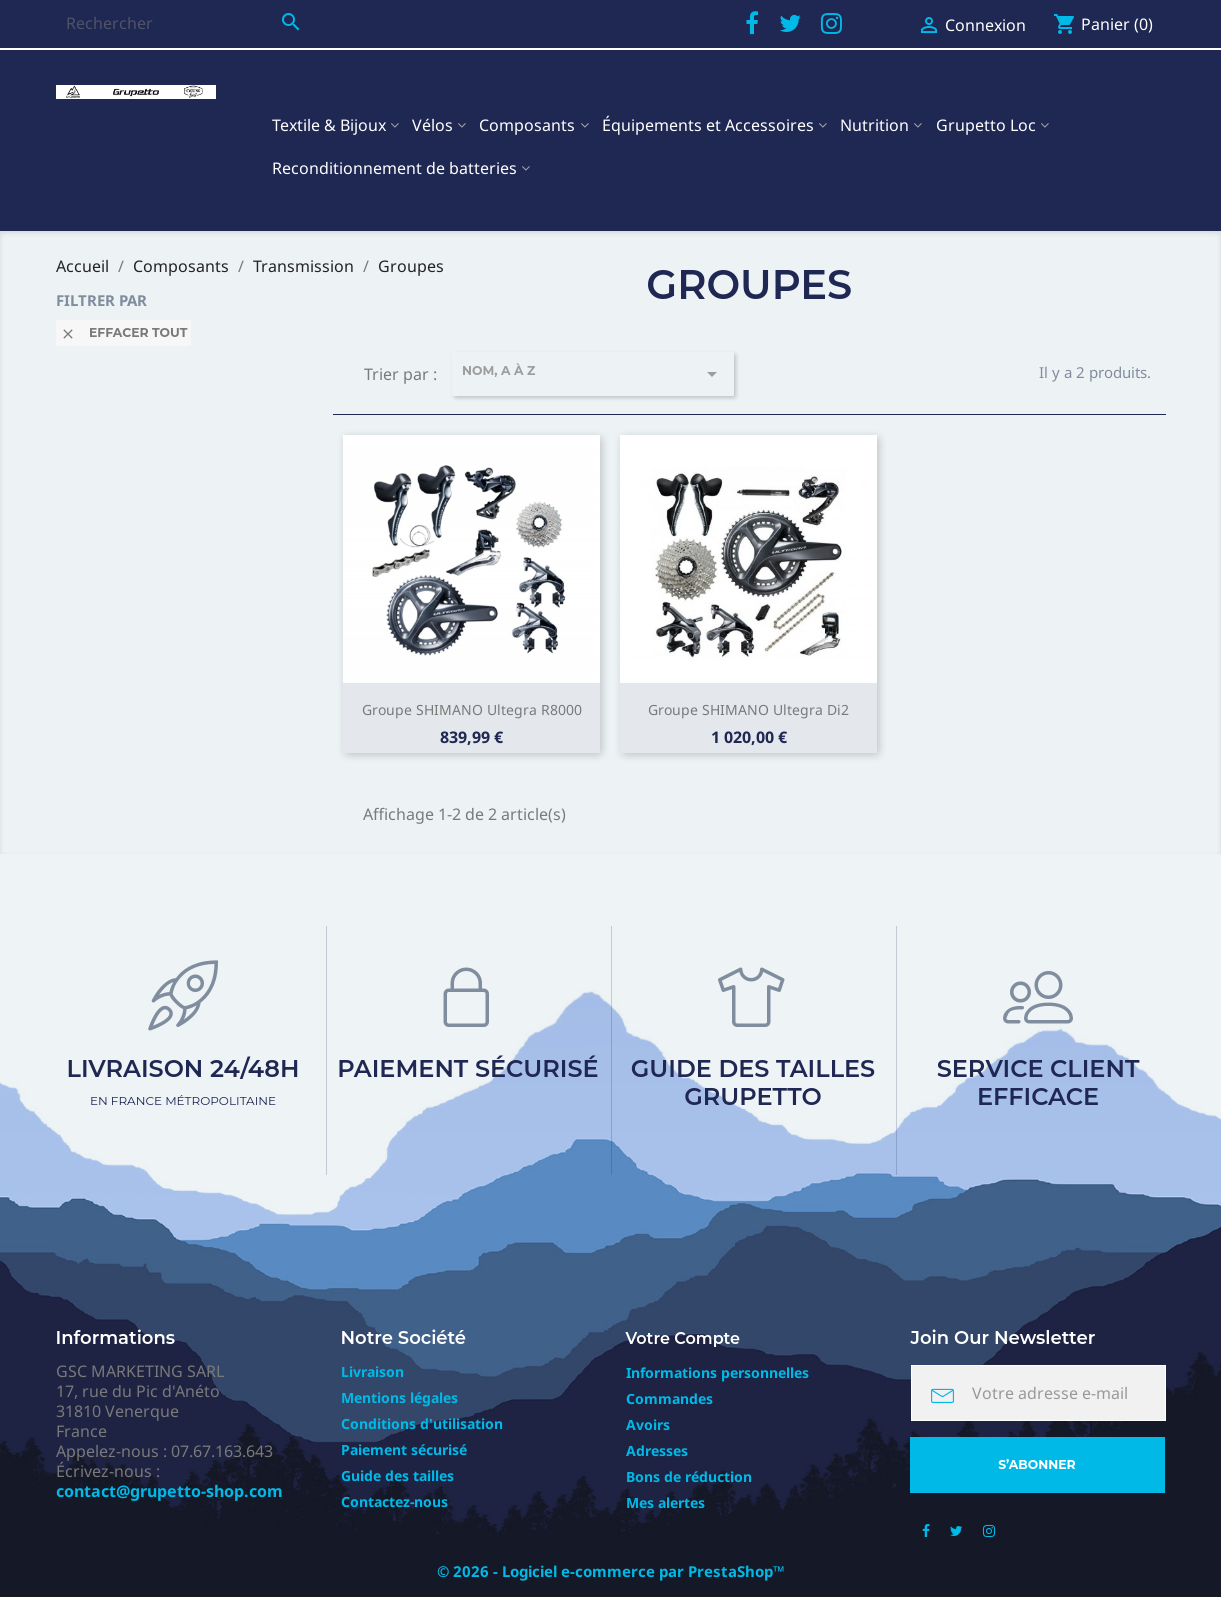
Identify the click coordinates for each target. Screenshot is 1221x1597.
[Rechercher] (183, 23)
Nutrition (874, 125)
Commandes (669, 1398)
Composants (527, 125)
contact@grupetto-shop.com (169, 1491)
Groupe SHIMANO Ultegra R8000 (472, 709)
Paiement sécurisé (467, 1068)
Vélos (432, 125)
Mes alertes (665, 1502)
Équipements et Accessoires (708, 125)
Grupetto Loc (986, 125)
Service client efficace (1038, 1082)
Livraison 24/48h (183, 1081)
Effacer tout (124, 333)
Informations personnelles (717, 1372)
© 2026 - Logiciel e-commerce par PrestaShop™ (611, 1571)
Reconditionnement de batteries (394, 168)
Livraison (372, 1371)
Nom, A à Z (593, 374)
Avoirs (648, 1424)
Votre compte (683, 1338)
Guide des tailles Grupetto (753, 1082)
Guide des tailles (397, 1475)
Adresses (657, 1450)
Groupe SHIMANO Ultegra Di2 (748, 709)
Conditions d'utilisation (422, 1423)
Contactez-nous (394, 1501)
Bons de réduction (689, 1476)
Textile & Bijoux (329, 125)
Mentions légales (399, 1397)
